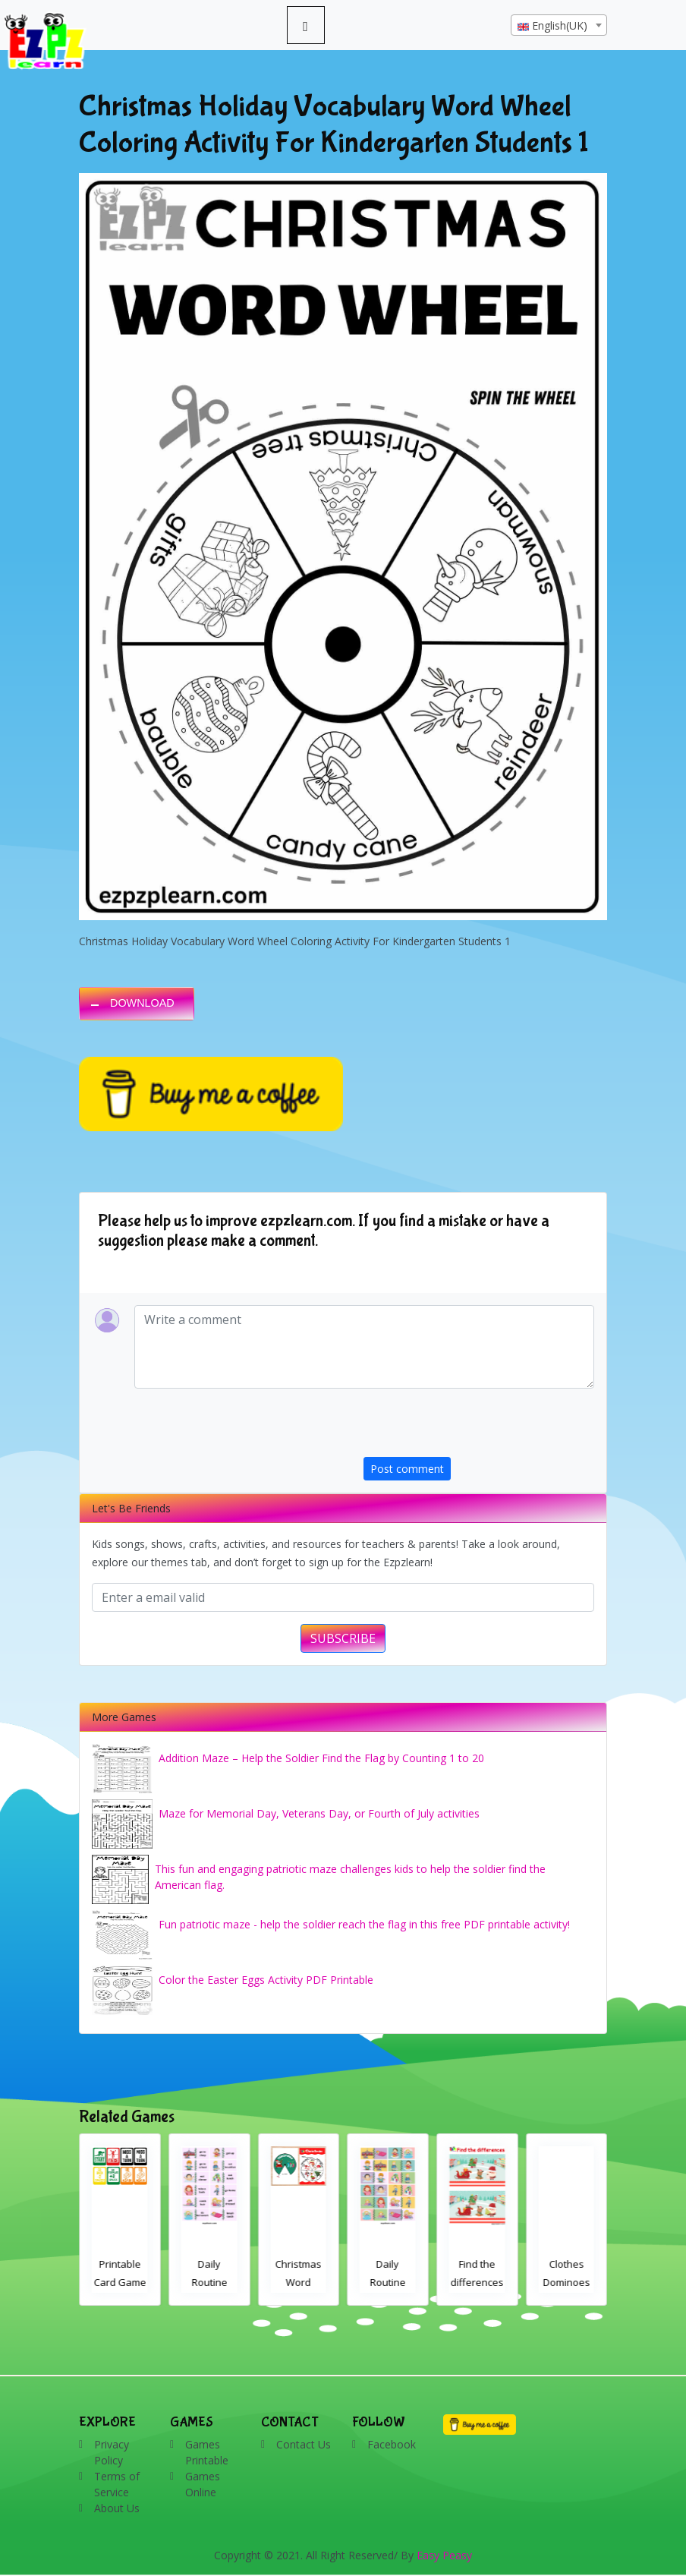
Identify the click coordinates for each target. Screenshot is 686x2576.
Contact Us (303, 2444)
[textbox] (558, 25)
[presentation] (478, 1427)
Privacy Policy (111, 2452)
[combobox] (559, 25)
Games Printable (206, 2452)
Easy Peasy (444, 2555)
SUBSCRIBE (343, 1638)
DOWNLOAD (142, 1003)
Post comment (407, 1468)
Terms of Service (117, 2484)
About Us (117, 2508)
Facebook (391, 2444)
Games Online (202, 2484)
